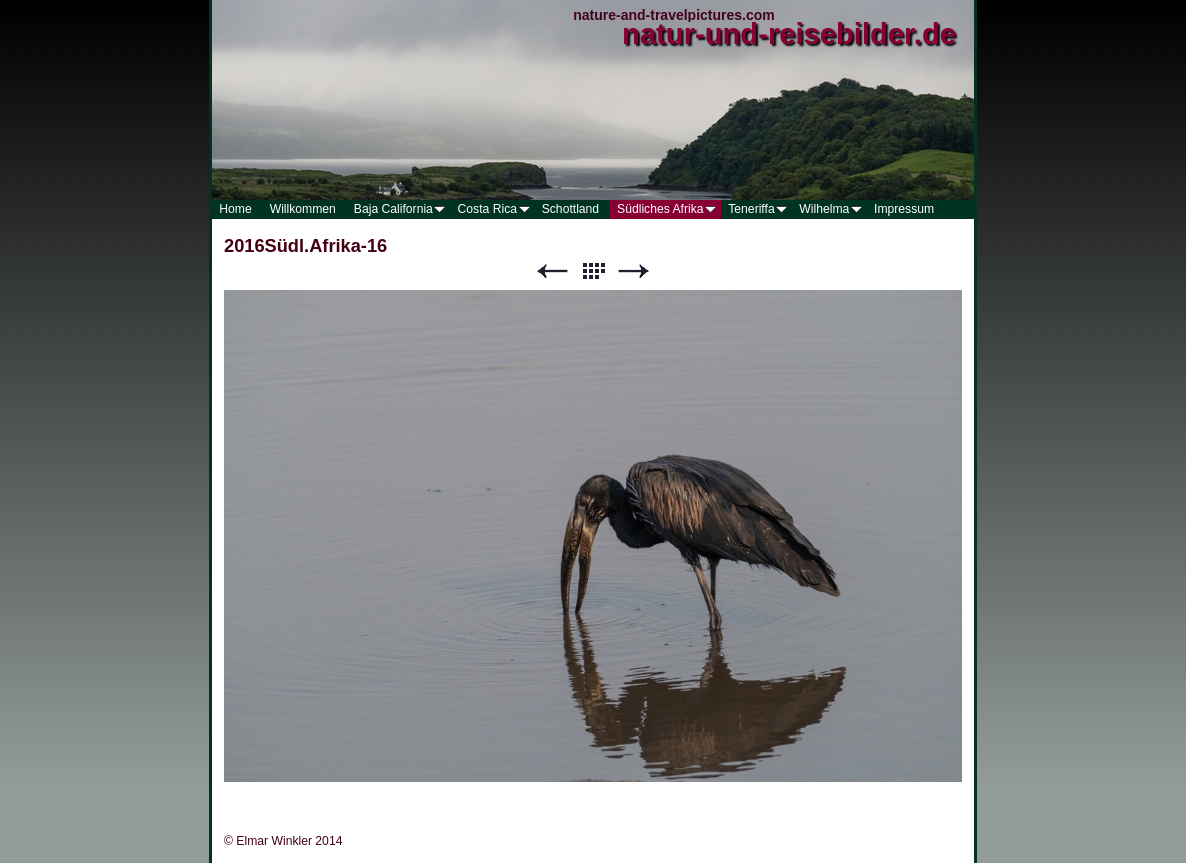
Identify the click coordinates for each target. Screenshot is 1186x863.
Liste (593, 271)
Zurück (552, 271)
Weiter (634, 271)
